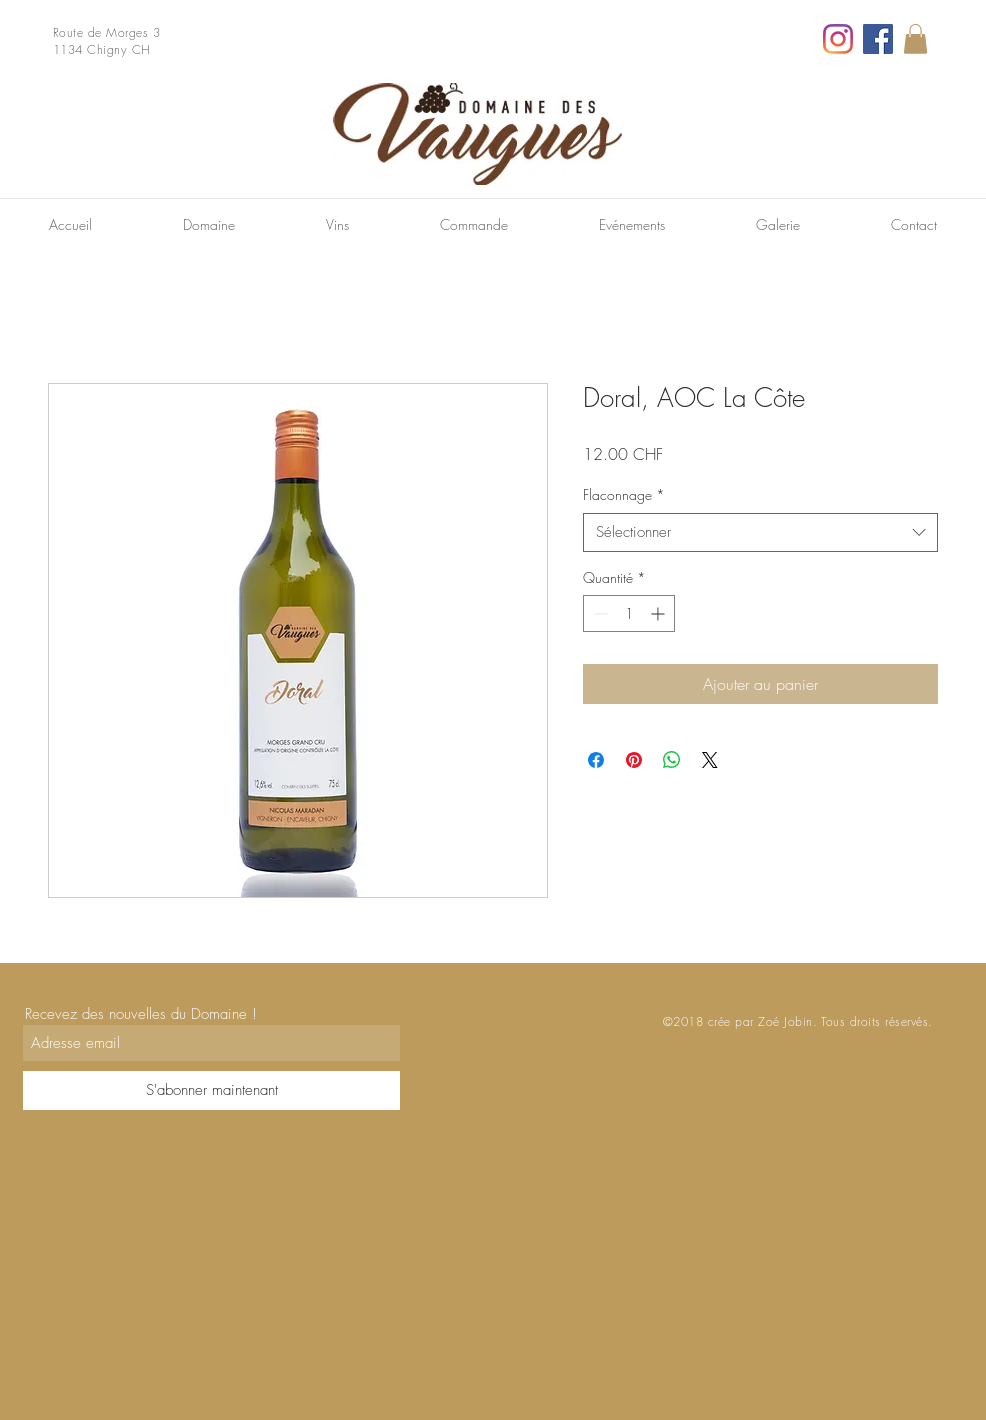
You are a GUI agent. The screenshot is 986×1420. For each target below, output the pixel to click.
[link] (915, 39)
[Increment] (659, 613)
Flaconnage (624, 494)
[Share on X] (710, 760)
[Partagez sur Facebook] (596, 760)
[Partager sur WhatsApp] (672, 760)
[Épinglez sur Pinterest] (634, 760)
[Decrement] (598, 613)
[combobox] (760, 532)
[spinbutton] (629, 613)
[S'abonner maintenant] (211, 1090)
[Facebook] (878, 39)
